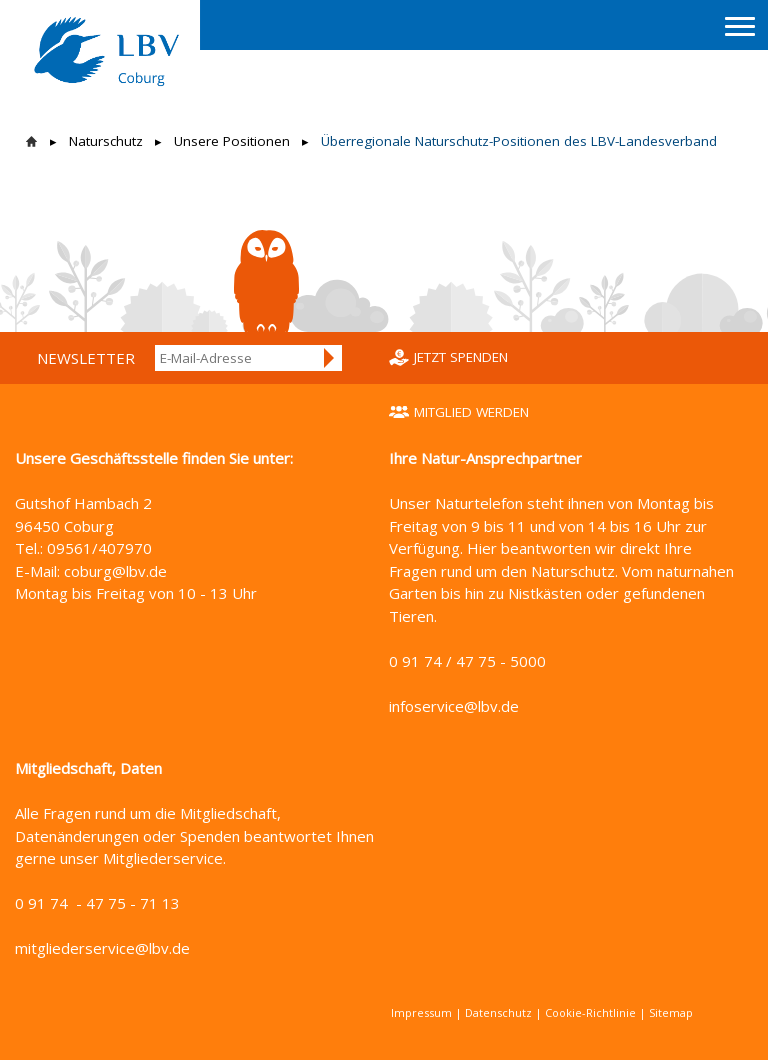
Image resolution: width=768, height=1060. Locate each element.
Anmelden (330, 358)
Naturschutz (106, 141)
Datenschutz (498, 1012)
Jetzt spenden (461, 357)
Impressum (421, 1012)
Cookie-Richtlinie (590, 1012)
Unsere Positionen (232, 141)
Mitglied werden (471, 412)
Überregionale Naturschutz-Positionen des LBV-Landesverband (519, 141)
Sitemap (671, 1012)
